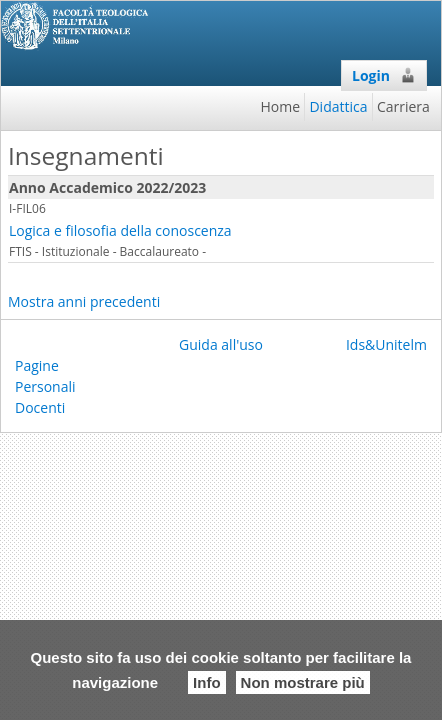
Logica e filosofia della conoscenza (120, 230)
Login (384, 75)
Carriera (403, 106)
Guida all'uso (221, 344)
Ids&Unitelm (386, 344)
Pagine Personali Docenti (45, 386)
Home (281, 106)
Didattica (338, 106)
